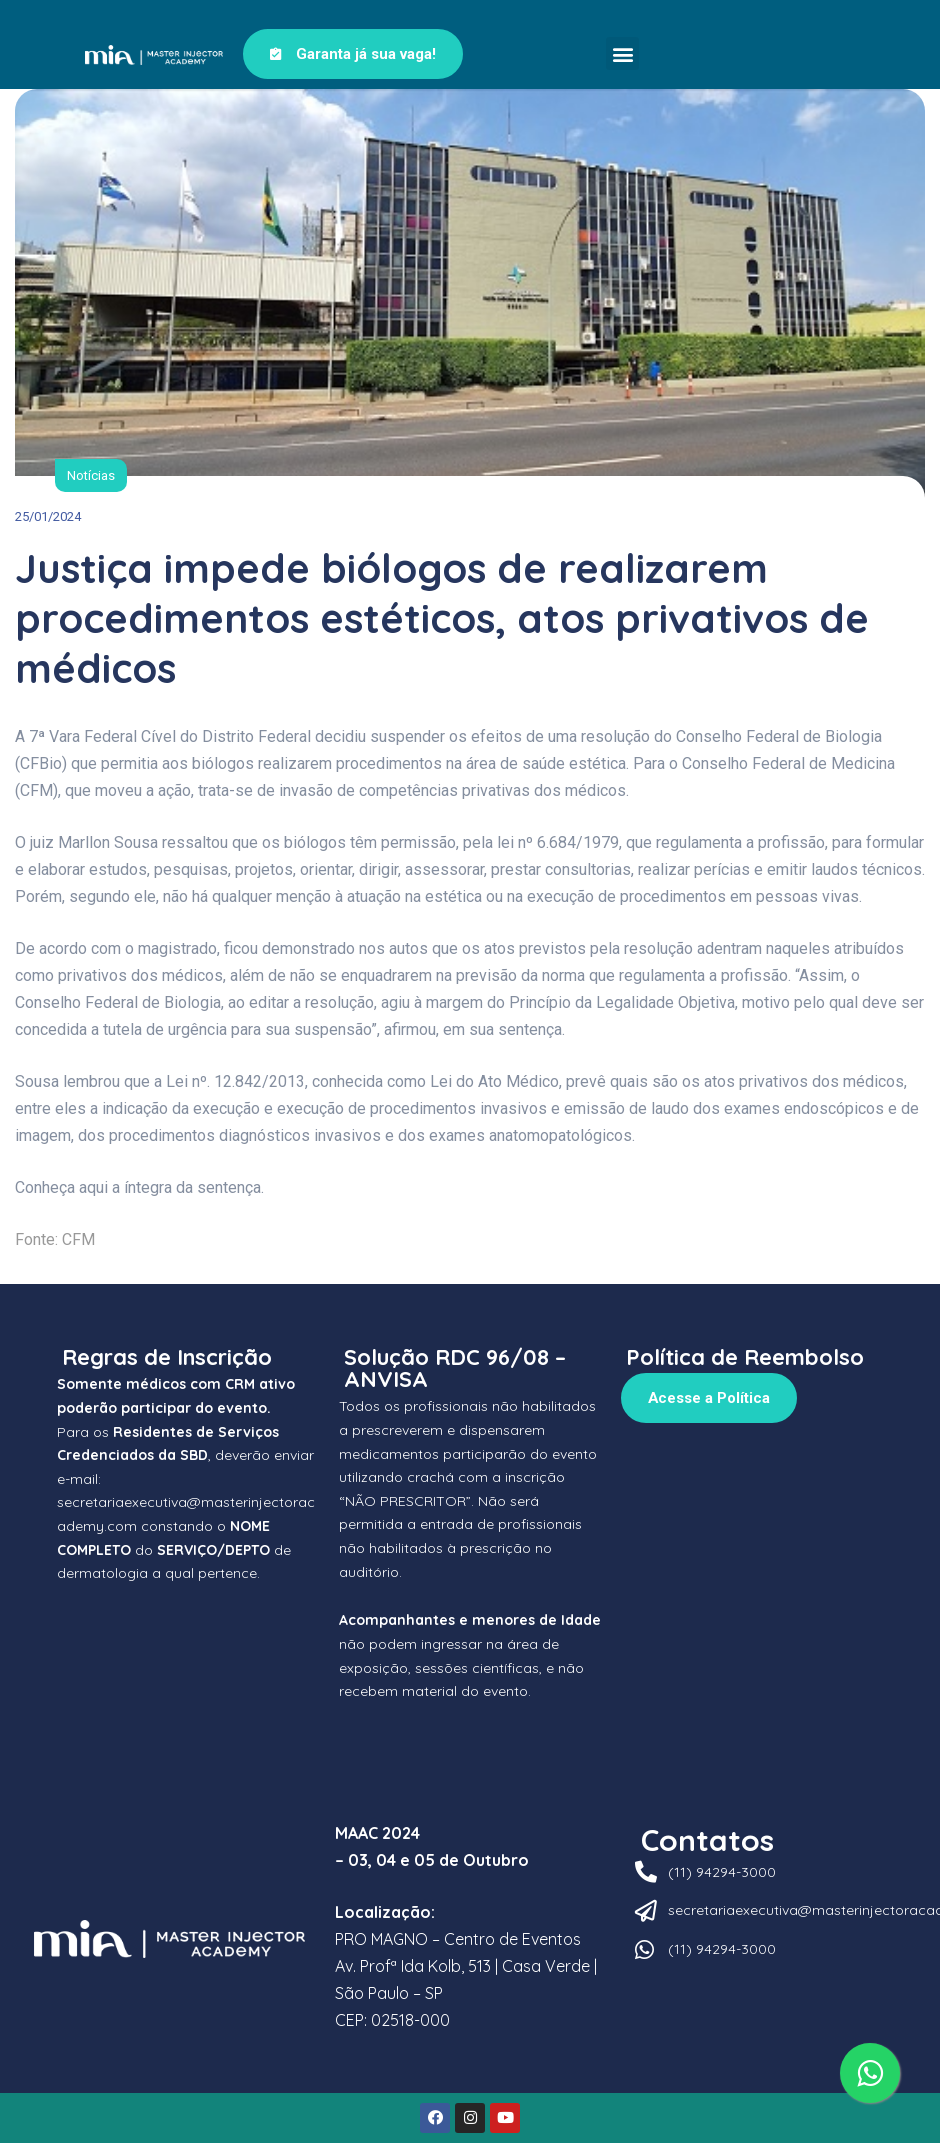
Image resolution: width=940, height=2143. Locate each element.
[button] (622, 53)
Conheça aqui (61, 1187)
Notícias (91, 475)
